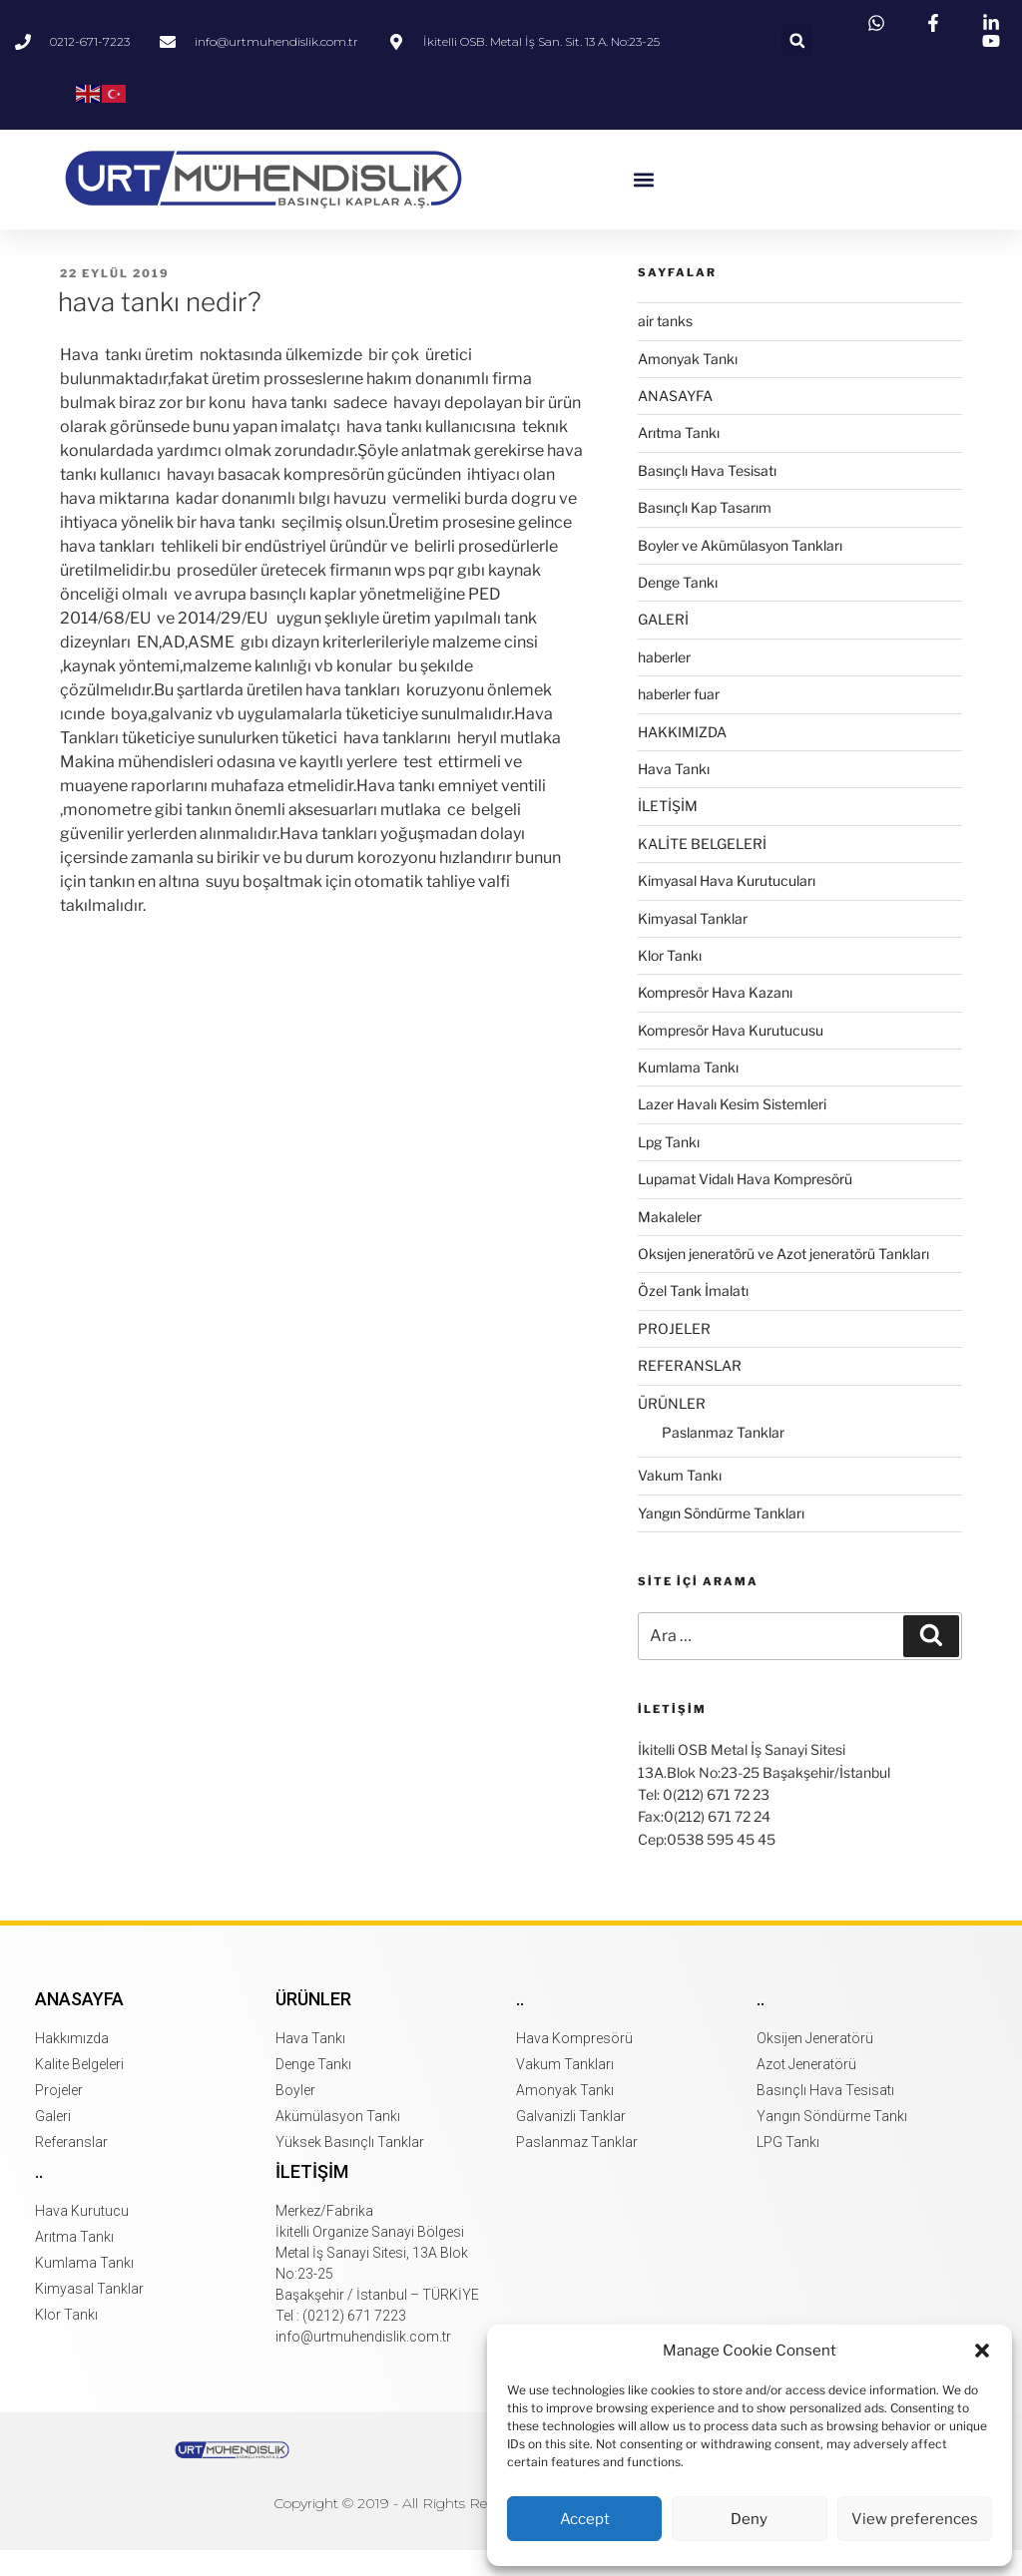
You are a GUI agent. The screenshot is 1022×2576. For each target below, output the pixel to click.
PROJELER (674, 1354)
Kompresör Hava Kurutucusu (730, 1056)
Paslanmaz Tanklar (723, 1458)
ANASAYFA (675, 421)
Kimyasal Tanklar (693, 944)
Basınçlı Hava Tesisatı (707, 496)
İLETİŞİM (668, 832)
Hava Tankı (674, 794)
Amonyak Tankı (688, 384)
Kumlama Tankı (688, 1092)
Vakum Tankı (680, 1502)
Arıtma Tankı (679, 459)
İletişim (311, 2197)
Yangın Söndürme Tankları (721, 1538)
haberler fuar (679, 719)
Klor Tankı (670, 981)
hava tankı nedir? (159, 327)
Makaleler (670, 1242)
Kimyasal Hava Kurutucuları (726, 906)
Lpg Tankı (669, 1167)
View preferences (914, 2519)
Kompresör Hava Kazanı (715, 1019)
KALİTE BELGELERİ (702, 869)
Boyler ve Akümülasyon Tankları (740, 571)
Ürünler (313, 2024)
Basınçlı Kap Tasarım (704, 533)
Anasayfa (79, 2024)
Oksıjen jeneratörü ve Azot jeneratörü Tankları (783, 1279)
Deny (749, 2519)
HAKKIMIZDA (682, 757)
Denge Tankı (678, 608)
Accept (585, 2519)
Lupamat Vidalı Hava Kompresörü (745, 1204)
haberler (664, 682)
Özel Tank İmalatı (693, 1317)
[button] (982, 2351)
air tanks (665, 346)
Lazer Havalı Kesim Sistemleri (732, 1130)
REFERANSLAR (690, 1391)
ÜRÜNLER (672, 1429)
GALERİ (663, 646)
